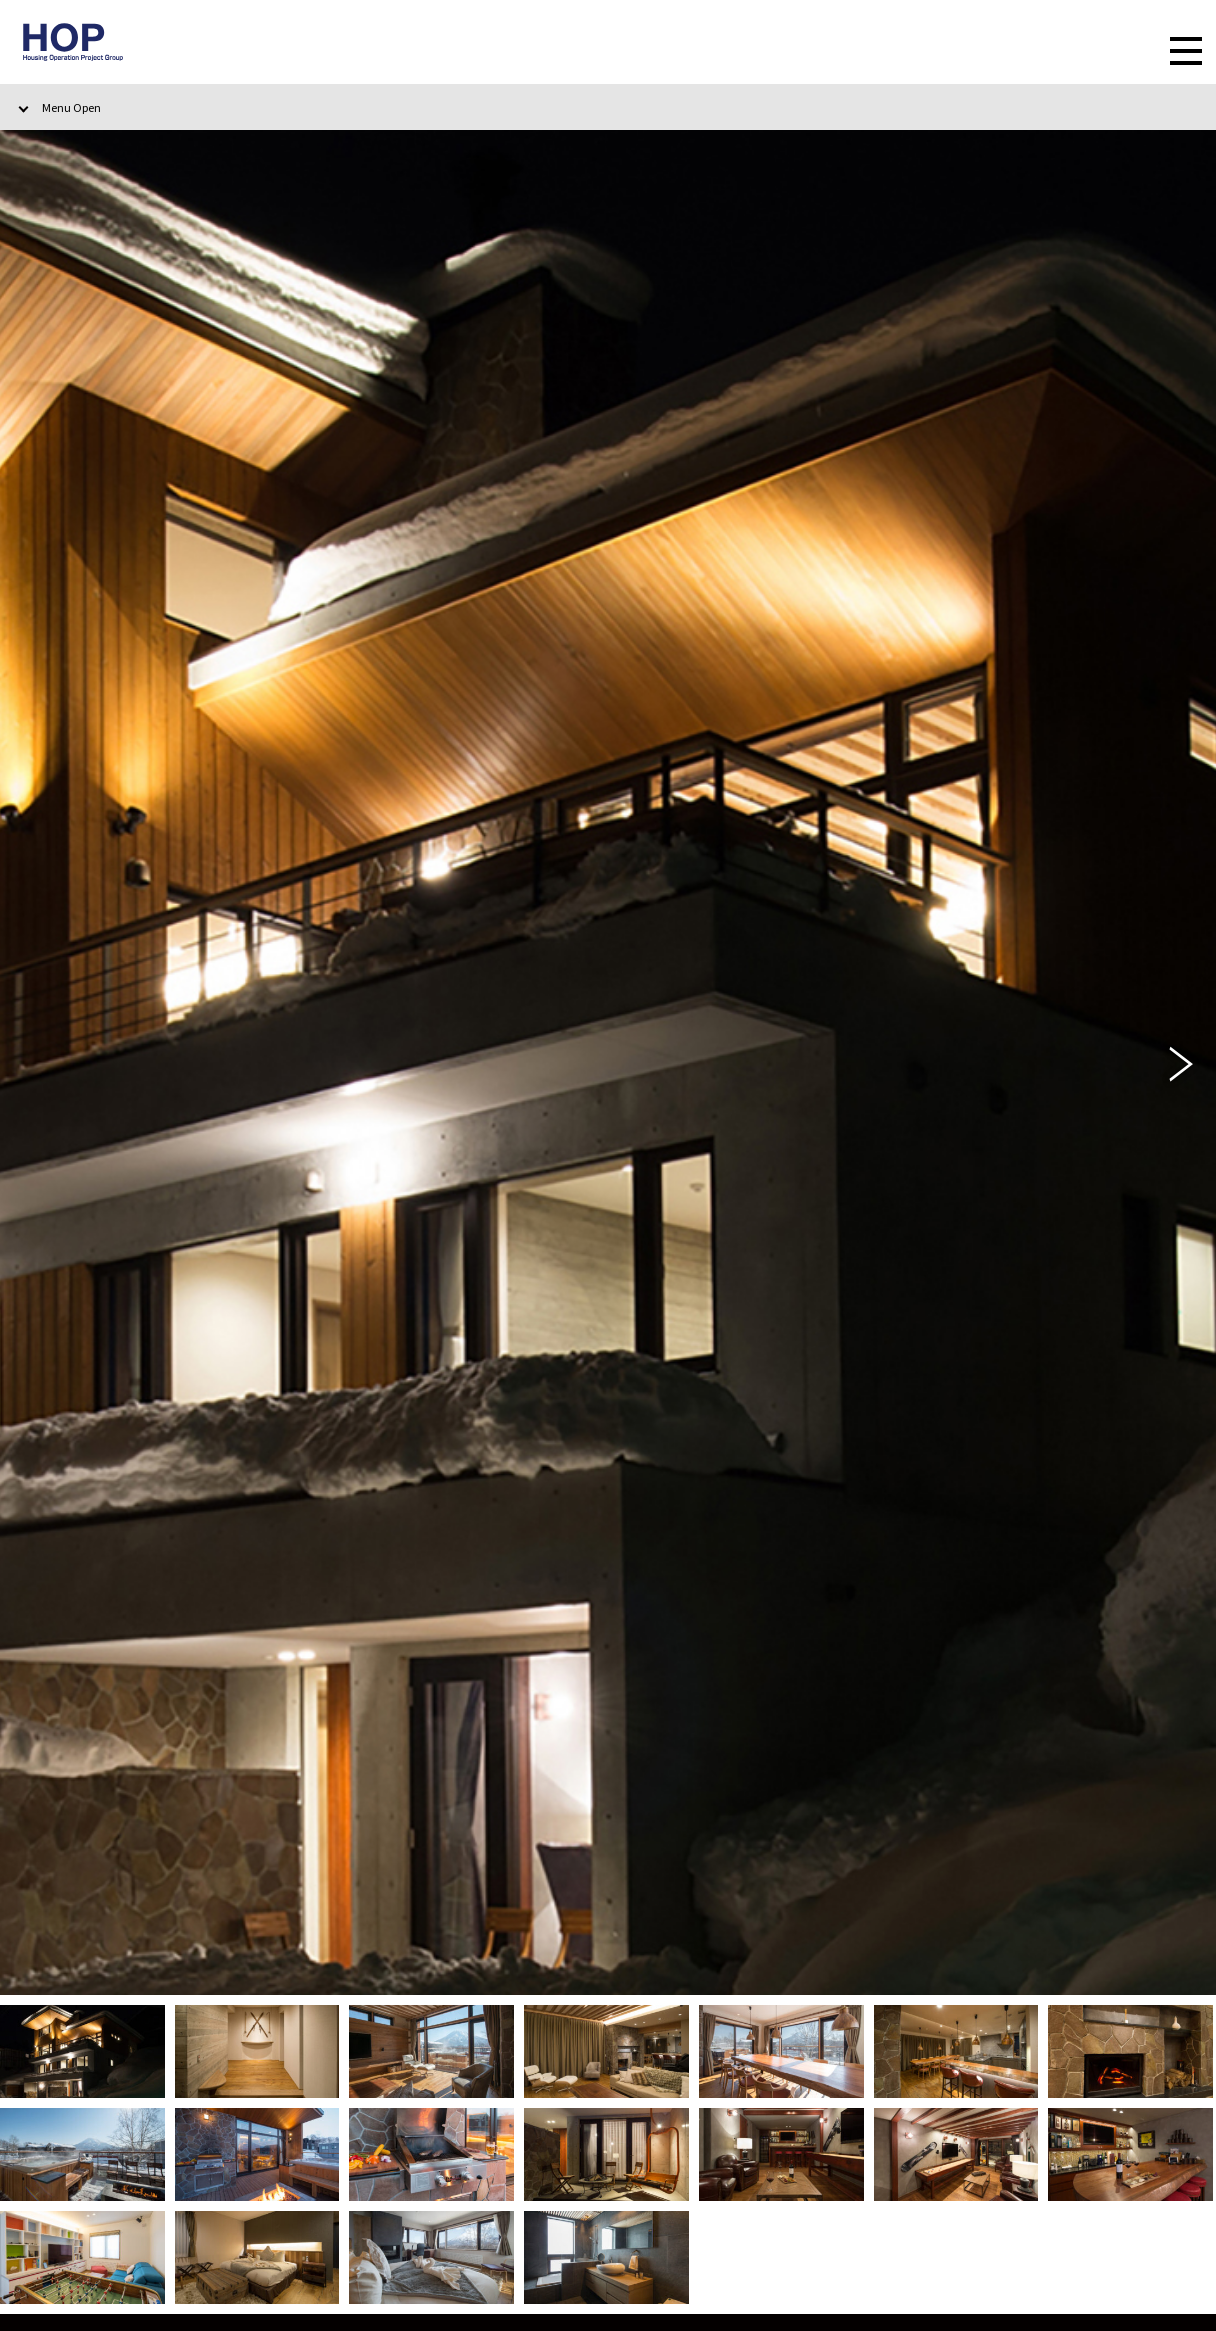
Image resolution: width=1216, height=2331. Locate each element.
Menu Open (71, 107)
